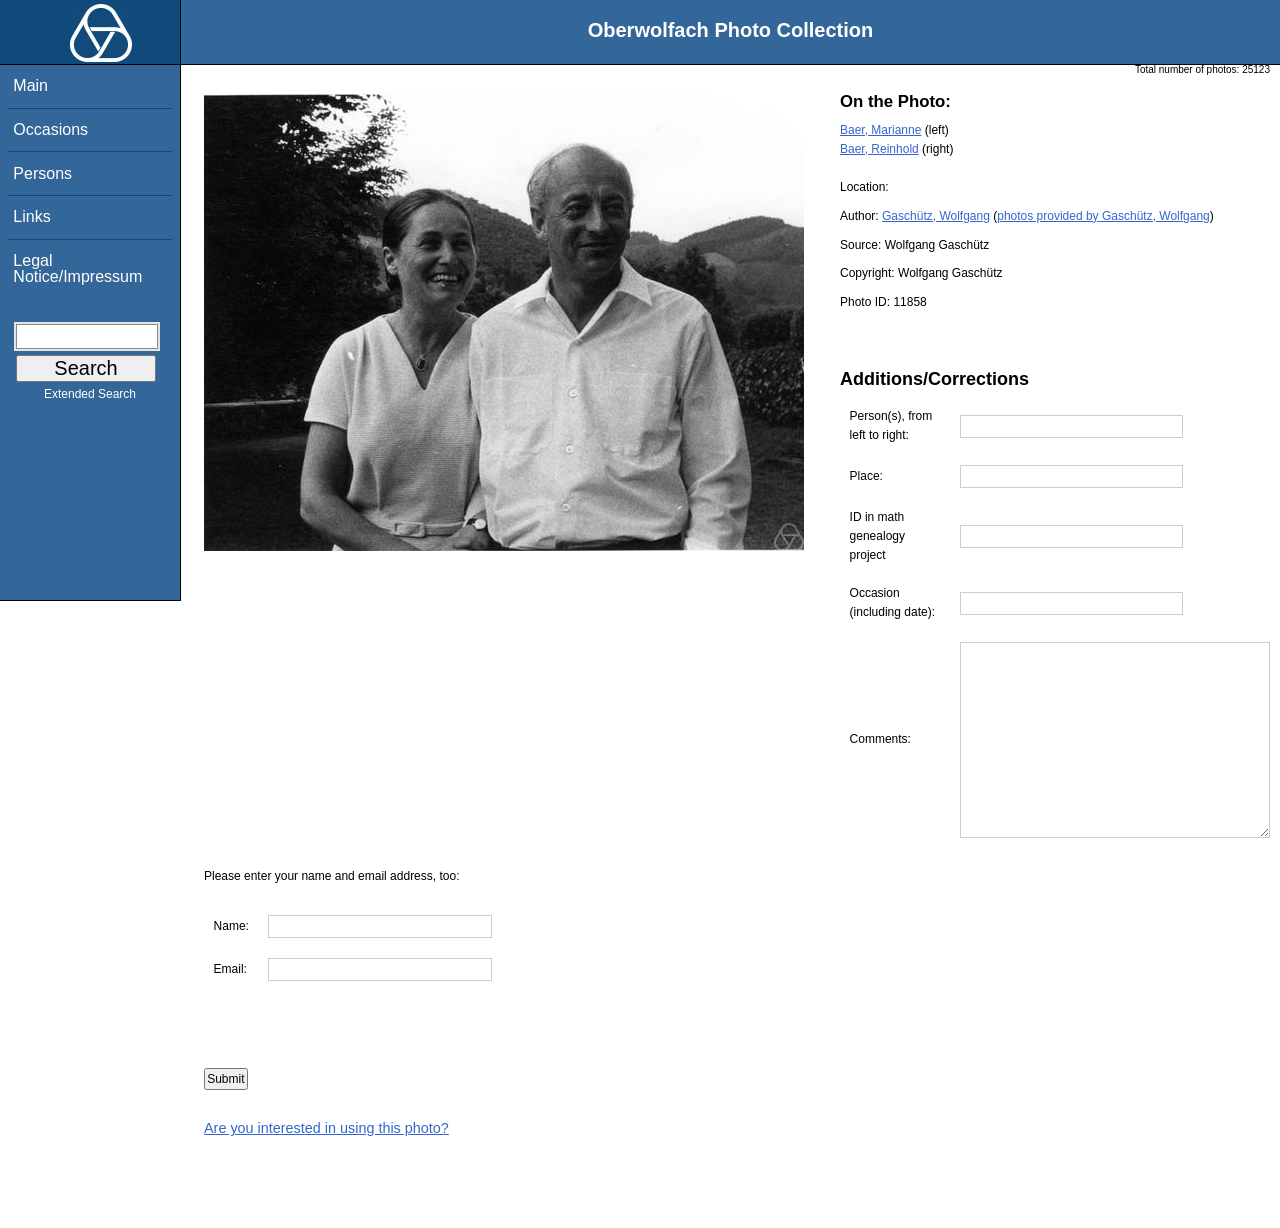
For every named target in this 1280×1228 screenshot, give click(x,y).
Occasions (50, 129)
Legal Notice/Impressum (77, 268)
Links (31, 216)
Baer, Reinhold (879, 149)
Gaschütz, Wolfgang (936, 216)
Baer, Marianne (880, 130)
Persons (42, 173)
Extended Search (90, 398)
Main (30, 85)
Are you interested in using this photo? (326, 1218)
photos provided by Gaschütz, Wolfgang (1103, 216)
